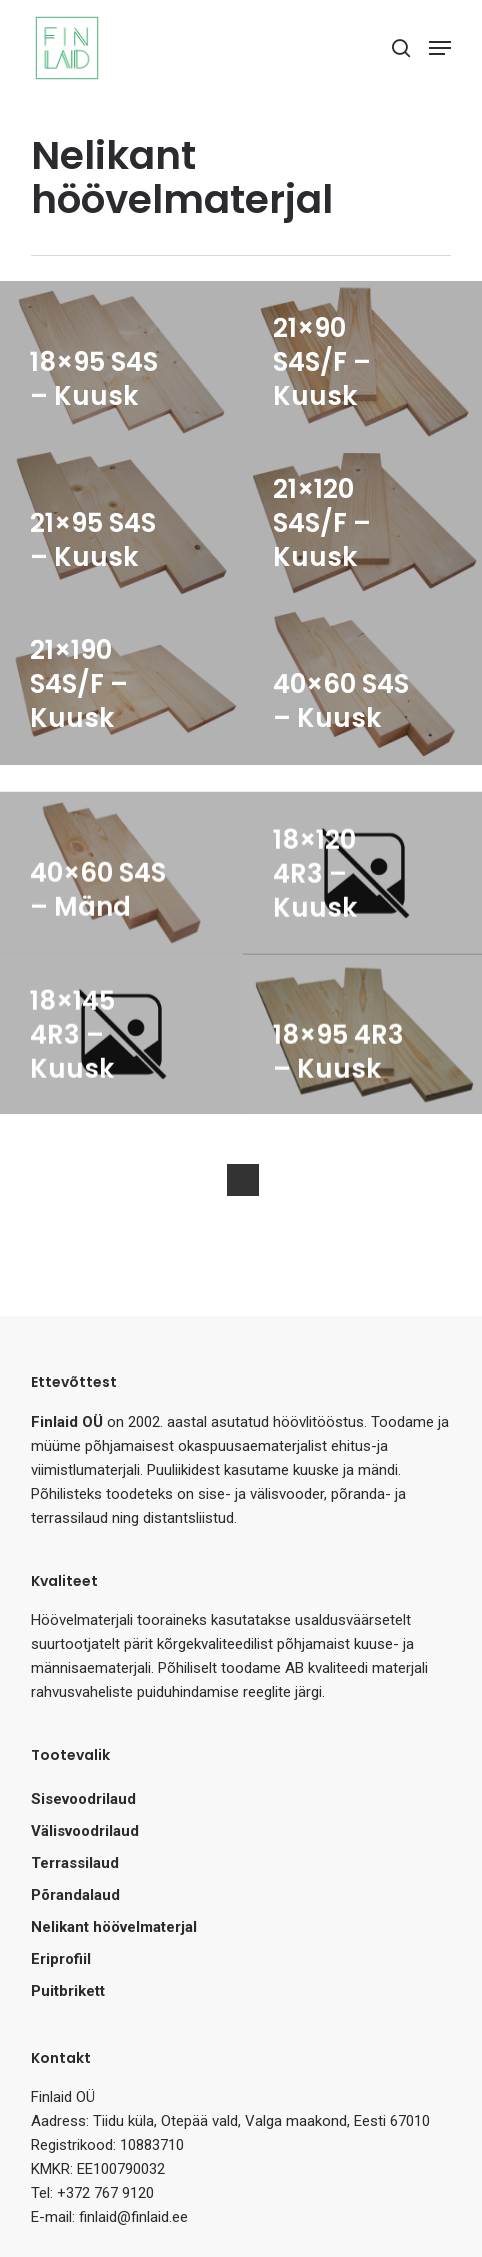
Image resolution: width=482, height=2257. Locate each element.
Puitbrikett (68, 1991)
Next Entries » (243, 1180)
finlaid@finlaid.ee (133, 2217)
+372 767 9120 (105, 2193)
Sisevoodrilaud (83, 1799)
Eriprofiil (61, 1959)
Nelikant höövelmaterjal (114, 1927)
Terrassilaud (75, 1863)
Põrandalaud (75, 1895)
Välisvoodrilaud (85, 1831)
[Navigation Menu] (440, 48)
